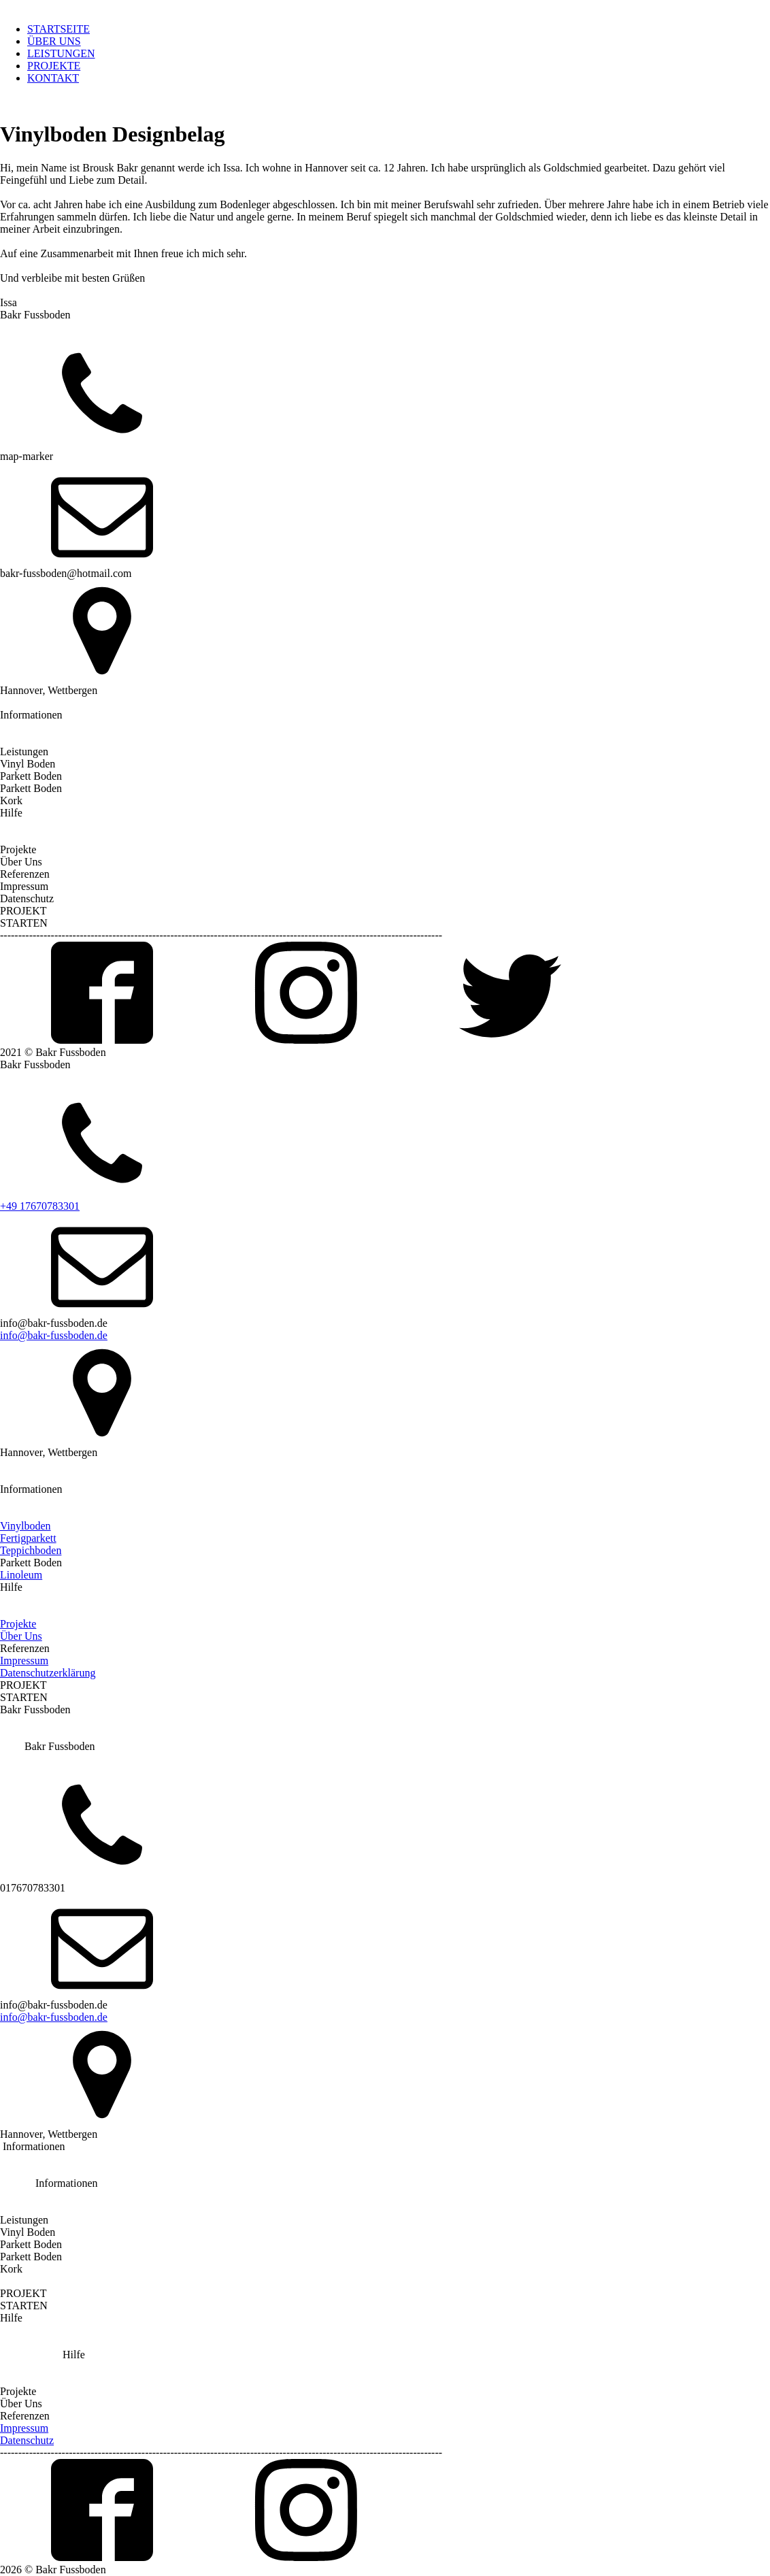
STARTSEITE (58, 29)
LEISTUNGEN (61, 53)
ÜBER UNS (54, 41)
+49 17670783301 (40, 1206)
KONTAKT (53, 78)
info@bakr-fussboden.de (53, 1335)
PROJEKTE (53, 65)
